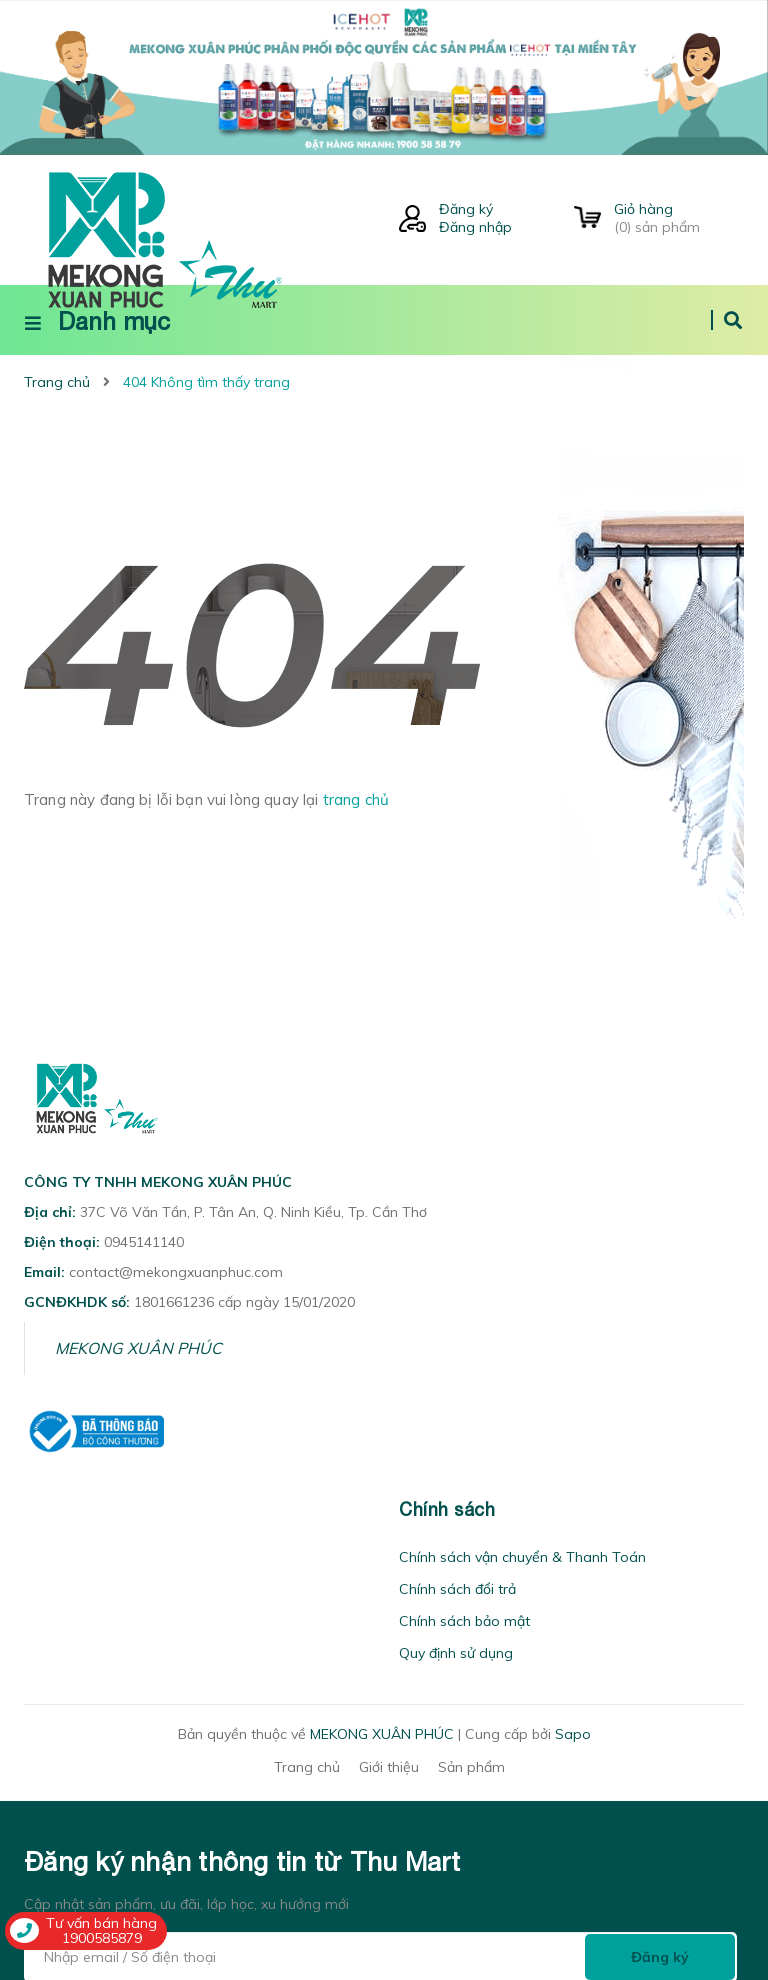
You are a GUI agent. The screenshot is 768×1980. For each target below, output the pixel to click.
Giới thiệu (389, 1767)
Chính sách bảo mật (464, 1621)
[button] (30, 1509)
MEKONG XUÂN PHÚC (138, 1348)
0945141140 (144, 1242)
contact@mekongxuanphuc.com (176, 1272)
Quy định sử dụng (456, 1653)
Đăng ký (466, 209)
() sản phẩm (679, 218)
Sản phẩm (471, 1767)
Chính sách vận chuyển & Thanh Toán (522, 1557)
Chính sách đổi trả (457, 1589)
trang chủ (356, 799)
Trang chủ (307, 1767)
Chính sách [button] (447, 1509)
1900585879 (102, 1938)
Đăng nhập (475, 227)
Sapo (573, 1734)
